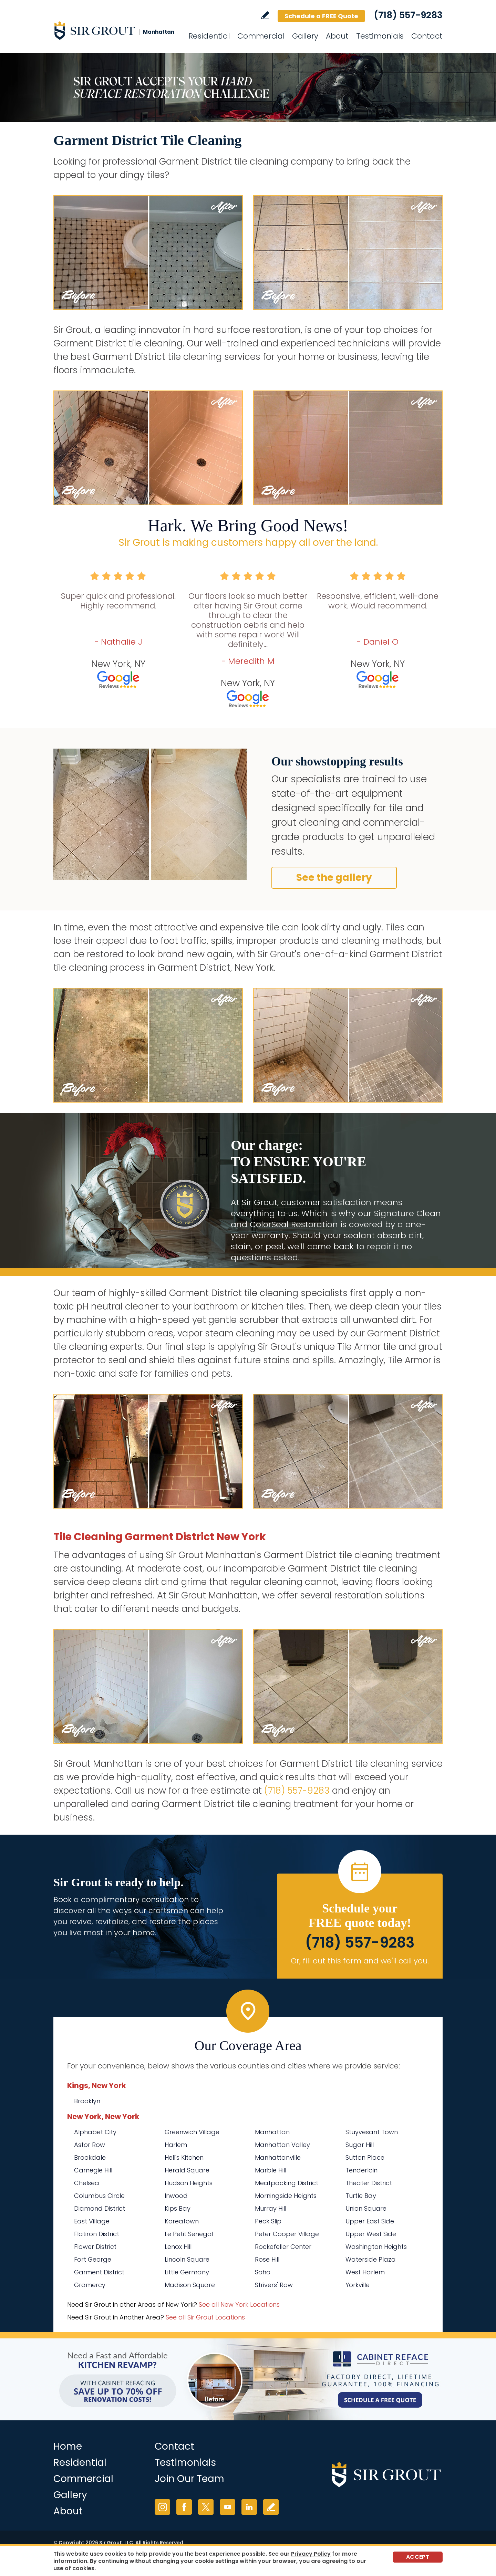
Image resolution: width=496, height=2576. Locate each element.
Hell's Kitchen (184, 2157)
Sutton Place (364, 2157)
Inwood (176, 2195)
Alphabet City (95, 2132)
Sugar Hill (359, 2144)
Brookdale (90, 2157)
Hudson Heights (189, 2183)
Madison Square (190, 2285)
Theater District (368, 2183)
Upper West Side (370, 2234)
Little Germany (187, 2272)
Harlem (176, 2144)
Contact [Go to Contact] (427, 36)
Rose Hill (267, 2259)
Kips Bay (177, 2208)
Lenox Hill (178, 2246)
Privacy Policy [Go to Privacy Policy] (311, 2554)
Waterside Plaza (370, 2259)
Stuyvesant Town (371, 2132)
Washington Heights (376, 2246)
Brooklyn (87, 2101)
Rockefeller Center (283, 2246)
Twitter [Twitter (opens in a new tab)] (206, 2507)
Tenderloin (361, 2170)
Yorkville (357, 2285)
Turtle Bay (360, 2195)
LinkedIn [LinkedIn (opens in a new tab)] (249, 2507)
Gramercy (89, 2285)
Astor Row (89, 2144)
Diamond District (99, 2208)
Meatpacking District (286, 2183)
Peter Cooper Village (287, 2234)
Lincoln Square (187, 2259)
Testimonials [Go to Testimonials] (380, 36)
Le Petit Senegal (189, 2234)
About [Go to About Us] (337, 36)
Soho (262, 2272)
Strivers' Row (274, 2285)
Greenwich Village (192, 2132)
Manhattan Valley (282, 2144)
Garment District (99, 2272)
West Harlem (365, 2272)
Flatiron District (96, 2234)
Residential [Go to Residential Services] (209, 36)
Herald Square (187, 2170)
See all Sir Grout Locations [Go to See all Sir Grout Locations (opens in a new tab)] (205, 2317)
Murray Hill (270, 2208)
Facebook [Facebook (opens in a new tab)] (184, 2507)
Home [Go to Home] (67, 2446)
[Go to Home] (115, 30)
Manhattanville (278, 2157)
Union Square (365, 2208)
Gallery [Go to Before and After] (305, 36)
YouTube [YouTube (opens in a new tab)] (227, 2507)
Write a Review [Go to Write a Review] (265, 15)
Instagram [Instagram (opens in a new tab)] (162, 2507)
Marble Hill (270, 2170)
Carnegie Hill (93, 2170)
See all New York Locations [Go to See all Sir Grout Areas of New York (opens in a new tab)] (239, 2304)
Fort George (92, 2259)
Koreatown (182, 2221)
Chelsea (86, 2183)
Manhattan (272, 2132)
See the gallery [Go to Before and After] (334, 877)
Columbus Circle (99, 2195)
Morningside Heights (286, 2195)
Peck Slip (268, 2221)
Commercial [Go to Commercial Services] (261, 36)
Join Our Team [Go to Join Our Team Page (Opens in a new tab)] (189, 2478)
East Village (92, 2221)
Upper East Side (369, 2221)
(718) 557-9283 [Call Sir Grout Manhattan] (408, 15)
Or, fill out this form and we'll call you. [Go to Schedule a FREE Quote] (360, 1961)
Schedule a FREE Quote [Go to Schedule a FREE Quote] (321, 16)
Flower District (95, 2246)
